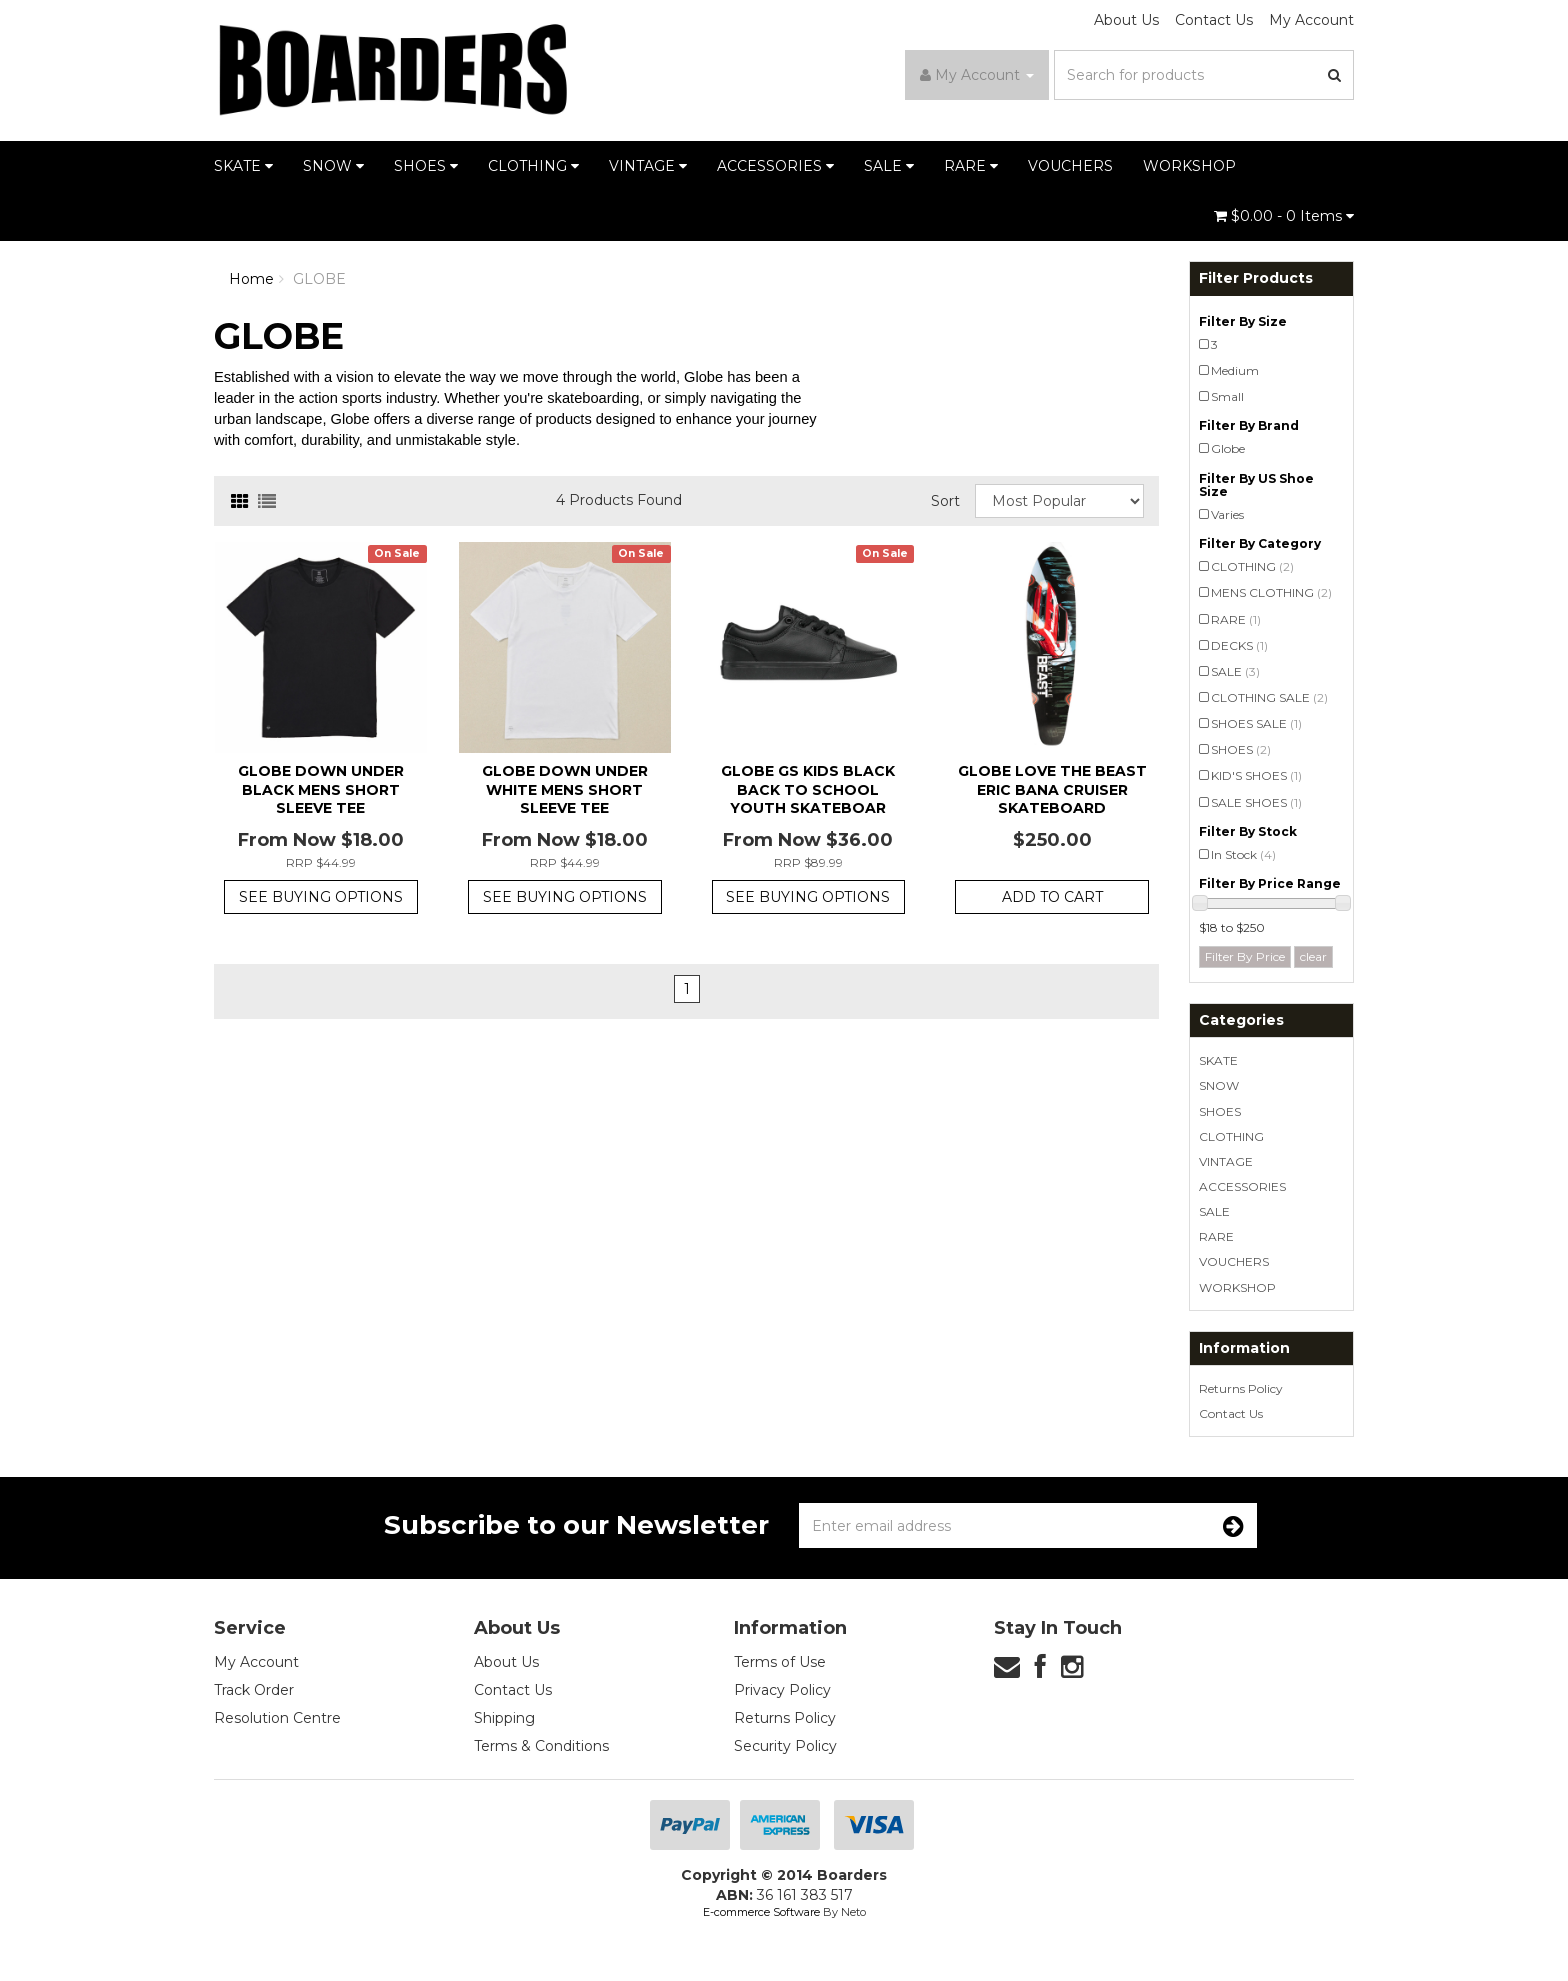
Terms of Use (780, 1662)
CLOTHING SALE (1269, 697)
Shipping (504, 1718)
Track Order (254, 1690)
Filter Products (1256, 278)
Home (251, 279)
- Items (1284, 216)
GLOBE (319, 279)
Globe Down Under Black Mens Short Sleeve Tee (321, 789)
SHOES (426, 166)
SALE (889, 166)
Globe (1228, 448)
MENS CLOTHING (1271, 592)
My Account (1311, 20)
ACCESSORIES (775, 166)
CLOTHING (533, 166)
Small (1227, 396)
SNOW (333, 166)
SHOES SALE (1256, 723)
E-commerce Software (761, 1912)
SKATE (243, 166)
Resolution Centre (277, 1718)
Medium (1235, 370)
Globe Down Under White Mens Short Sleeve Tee (565, 789)
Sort (945, 501)
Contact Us (1214, 20)
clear (1313, 956)
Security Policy (785, 1746)
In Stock (1243, 854)
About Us (1126, 20)
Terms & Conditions (541, 1746)
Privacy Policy (782, 1690)
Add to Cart (1052, 897)
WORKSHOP (1189, 166)
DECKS (1239, 645)
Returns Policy (1241, 1388)
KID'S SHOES (1256, 775)
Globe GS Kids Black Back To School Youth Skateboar (808, 789)
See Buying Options (321, 897)
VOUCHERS (1070, 166)
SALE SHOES (1256, 802)
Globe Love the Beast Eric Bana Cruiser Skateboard (1052, 789)
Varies (1227, 514)
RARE (971, 166)
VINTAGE (648, 166)
